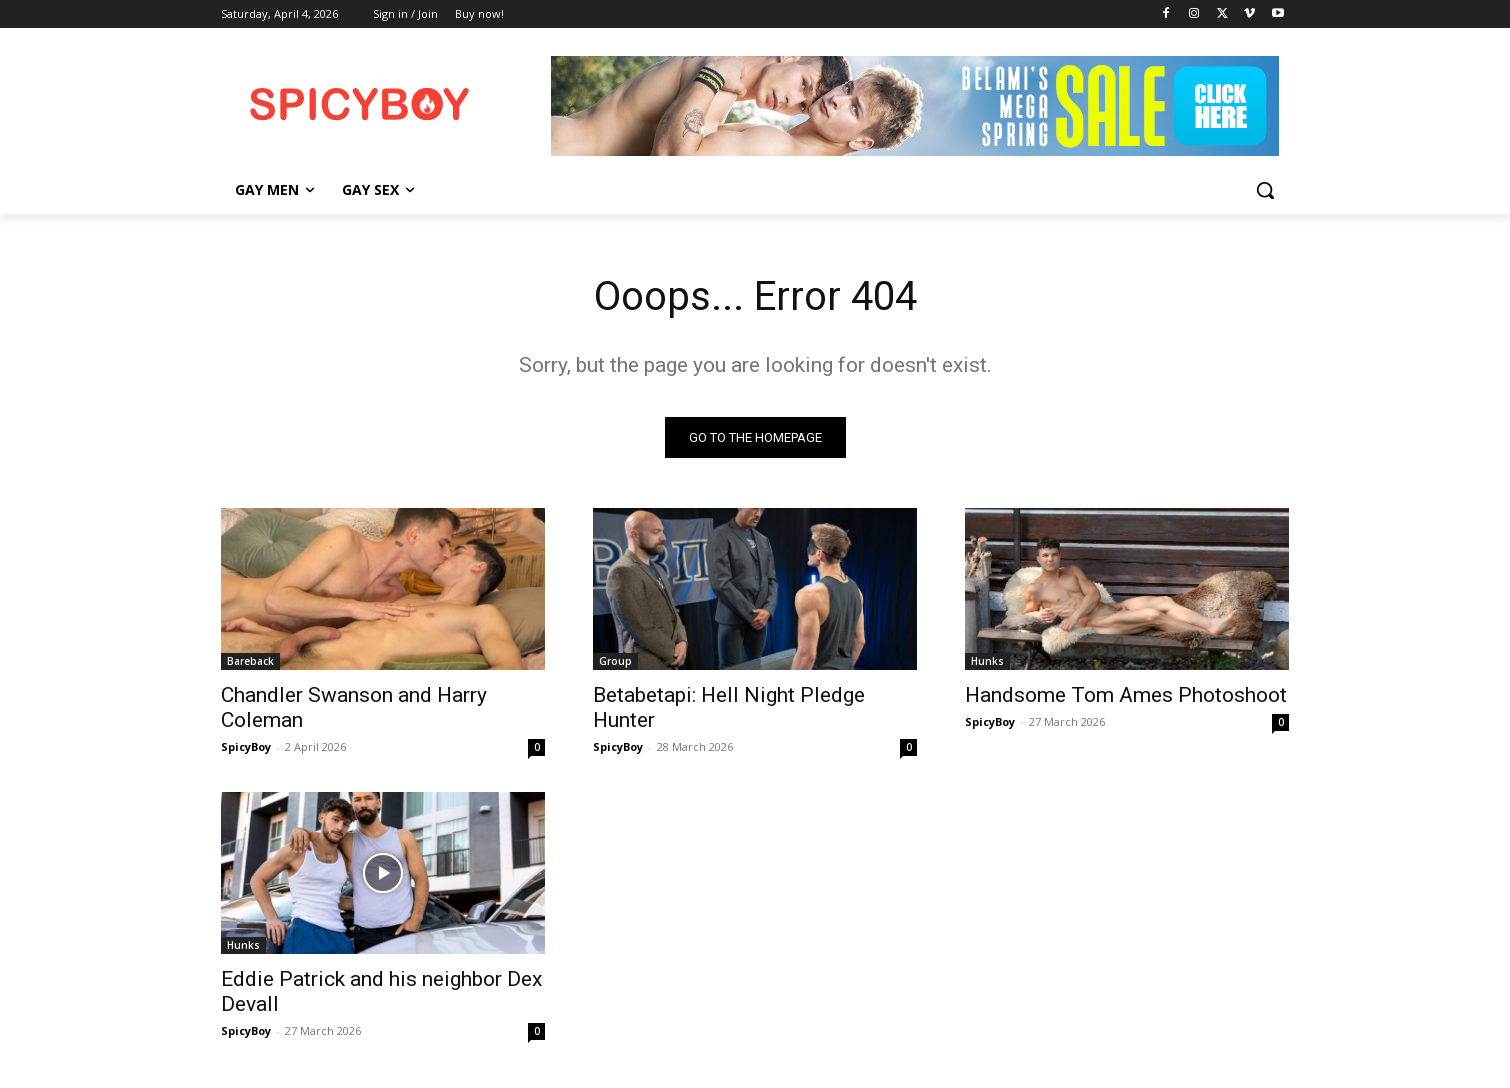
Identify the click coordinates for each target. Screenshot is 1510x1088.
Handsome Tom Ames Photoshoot (1126, 695)
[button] (1265, 190)
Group (615, 661)
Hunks (987, 661)
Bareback (250, 661)
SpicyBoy (246, 746)
